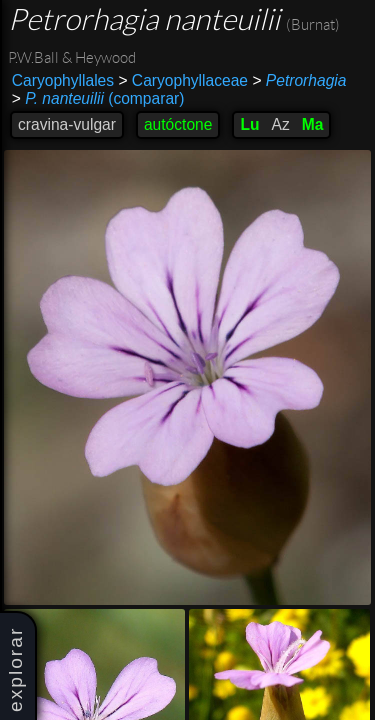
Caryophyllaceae (183, 80)
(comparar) (98, 99)
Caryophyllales (63, 80)
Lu (249, 124)
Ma (313, 124)
